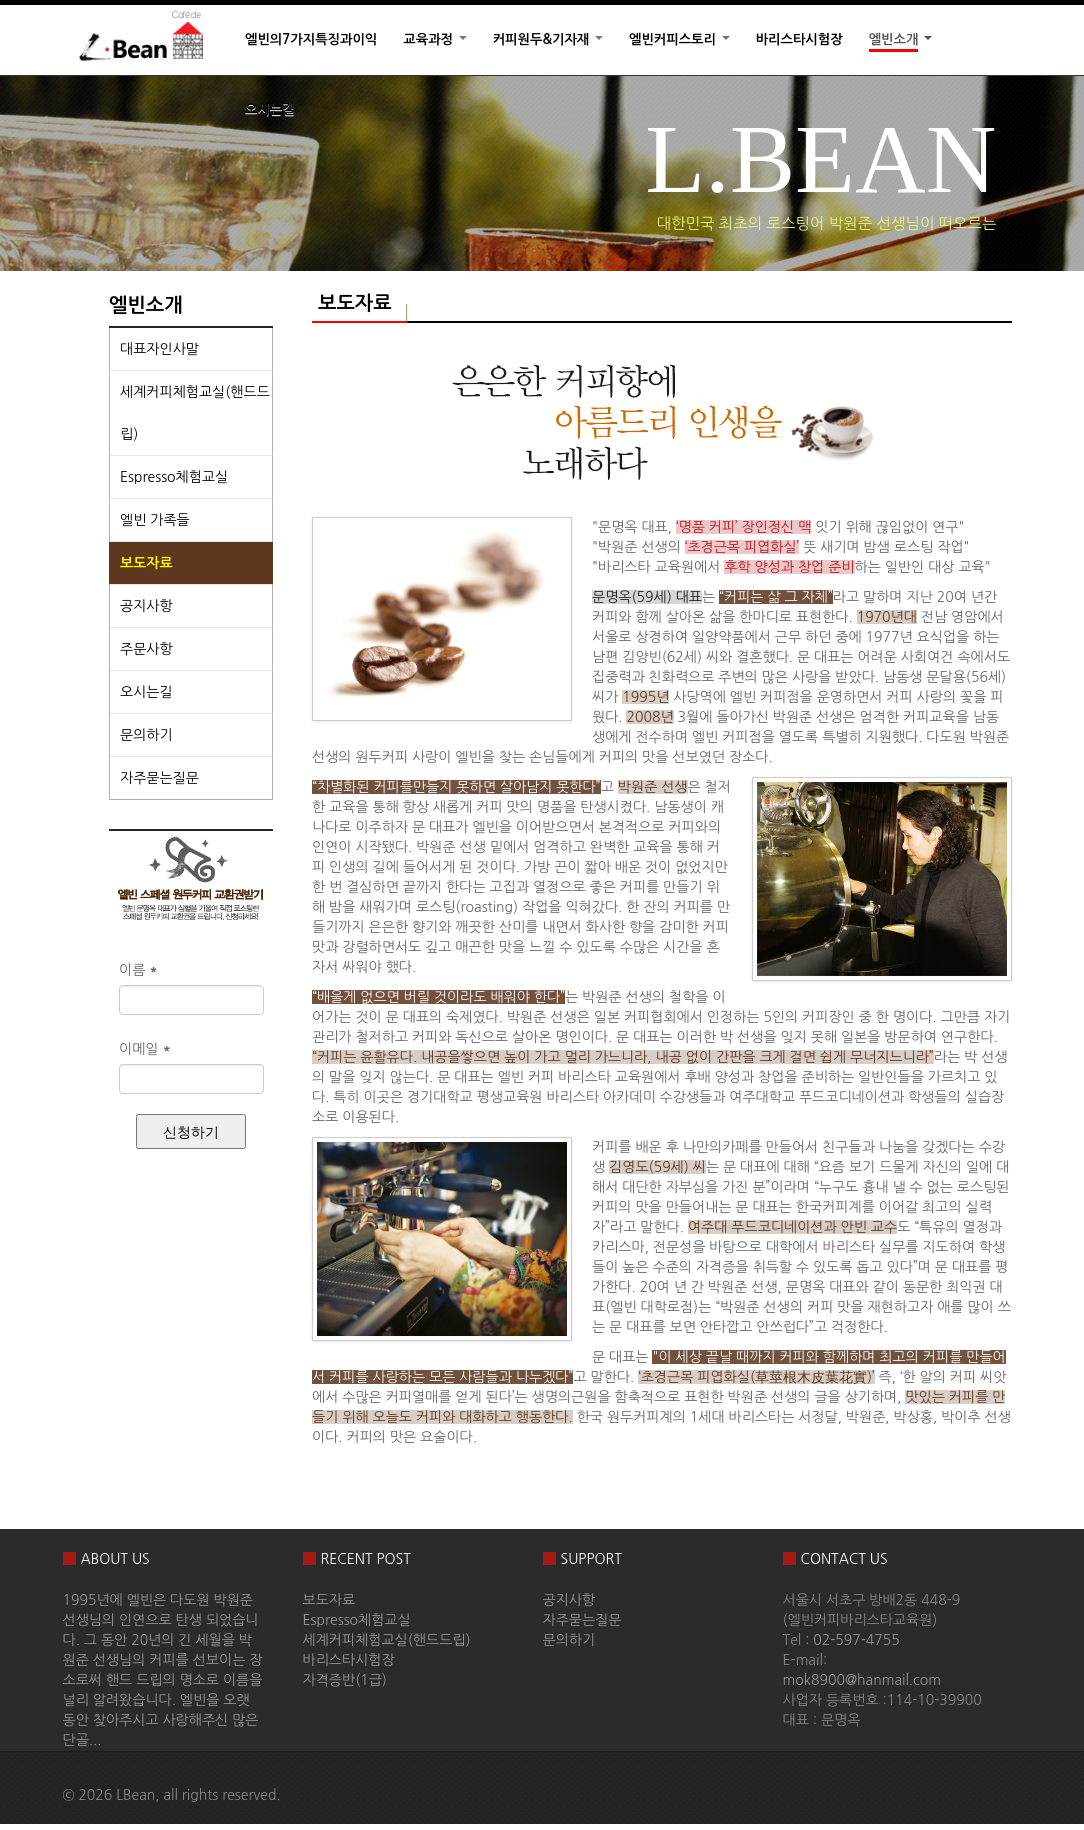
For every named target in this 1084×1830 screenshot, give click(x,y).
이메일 (145, 1049)
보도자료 (146, 563)
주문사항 (146, 649)
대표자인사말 (159, 349)
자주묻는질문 (159, 778)
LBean (135, 1795)
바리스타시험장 (799, 39)
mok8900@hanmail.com (862, 1680)
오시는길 (270, 109)
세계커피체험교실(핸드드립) (195, 413)
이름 (138, 970)
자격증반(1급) (345, 1680)
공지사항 (146, 606)
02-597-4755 (856, 1640)
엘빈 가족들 (155, 520)
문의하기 (146, 735)
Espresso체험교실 (174, 477)
